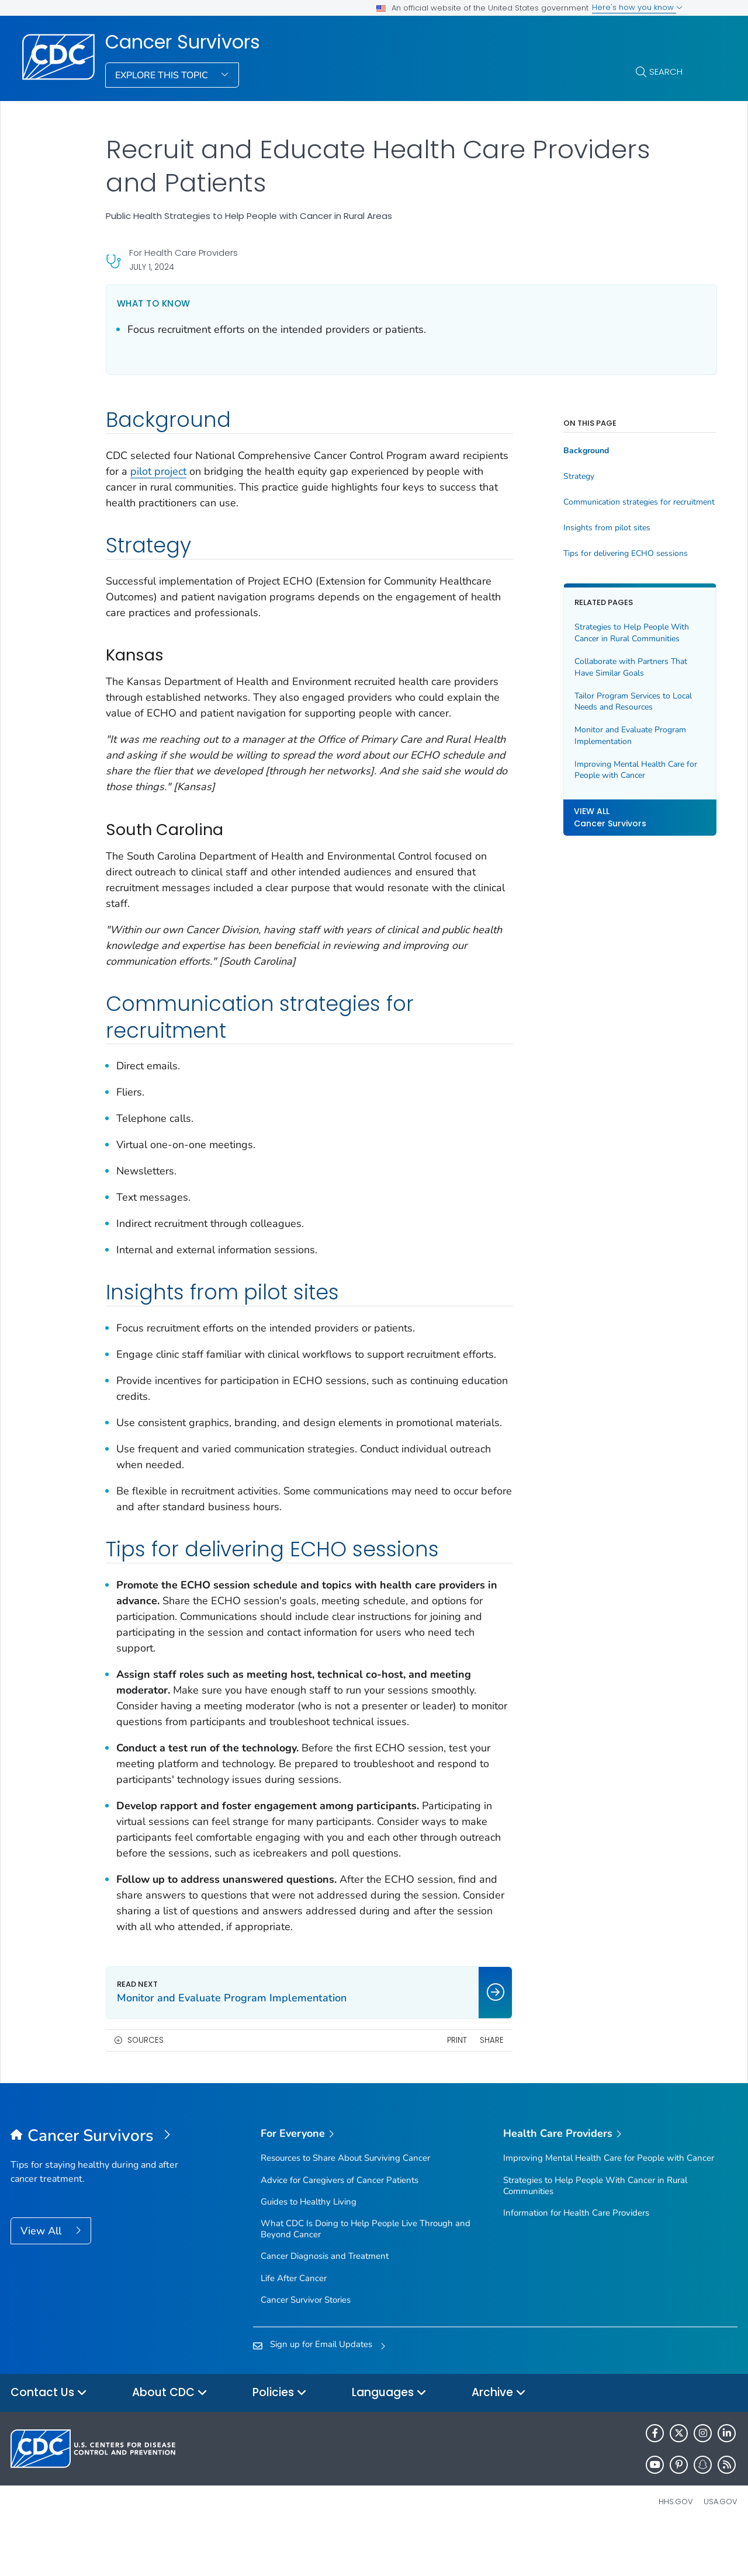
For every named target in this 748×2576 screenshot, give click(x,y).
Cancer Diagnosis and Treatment (325, 2303)
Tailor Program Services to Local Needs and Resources (610, 701)
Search (666, 71)
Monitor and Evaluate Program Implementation (607, 735)
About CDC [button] (169, 2440)
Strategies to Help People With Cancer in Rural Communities (608, 632)
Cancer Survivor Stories (306, 2347)
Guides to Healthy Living (308, 2249)
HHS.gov (676, 2548)
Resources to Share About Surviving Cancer (345, 2205)
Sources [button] (145, 2087)
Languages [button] (389, 2440)
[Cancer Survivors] (101, 2183)
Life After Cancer (294, 2325)
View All (42, 2278)
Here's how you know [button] (637, 7)
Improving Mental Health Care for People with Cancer (606, 770)
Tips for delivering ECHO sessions (602, 553)
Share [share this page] (469, 2087)
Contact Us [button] (49, 2440)
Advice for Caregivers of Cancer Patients (339, 2227)
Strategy (555, 476)
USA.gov (720, 2548)
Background (563, 451)
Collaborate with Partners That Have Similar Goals (607, 667)
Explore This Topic (162, 75)
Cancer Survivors (182, 42)
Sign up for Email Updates (321, 2391)
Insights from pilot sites (583, 528)
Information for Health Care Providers (576, 2260)
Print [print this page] (434, 2087)
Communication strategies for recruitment (611, 502)
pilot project (207, 471)
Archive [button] (499, 2440)
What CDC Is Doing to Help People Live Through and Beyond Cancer (365, 2276)
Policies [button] (279, 2440)
